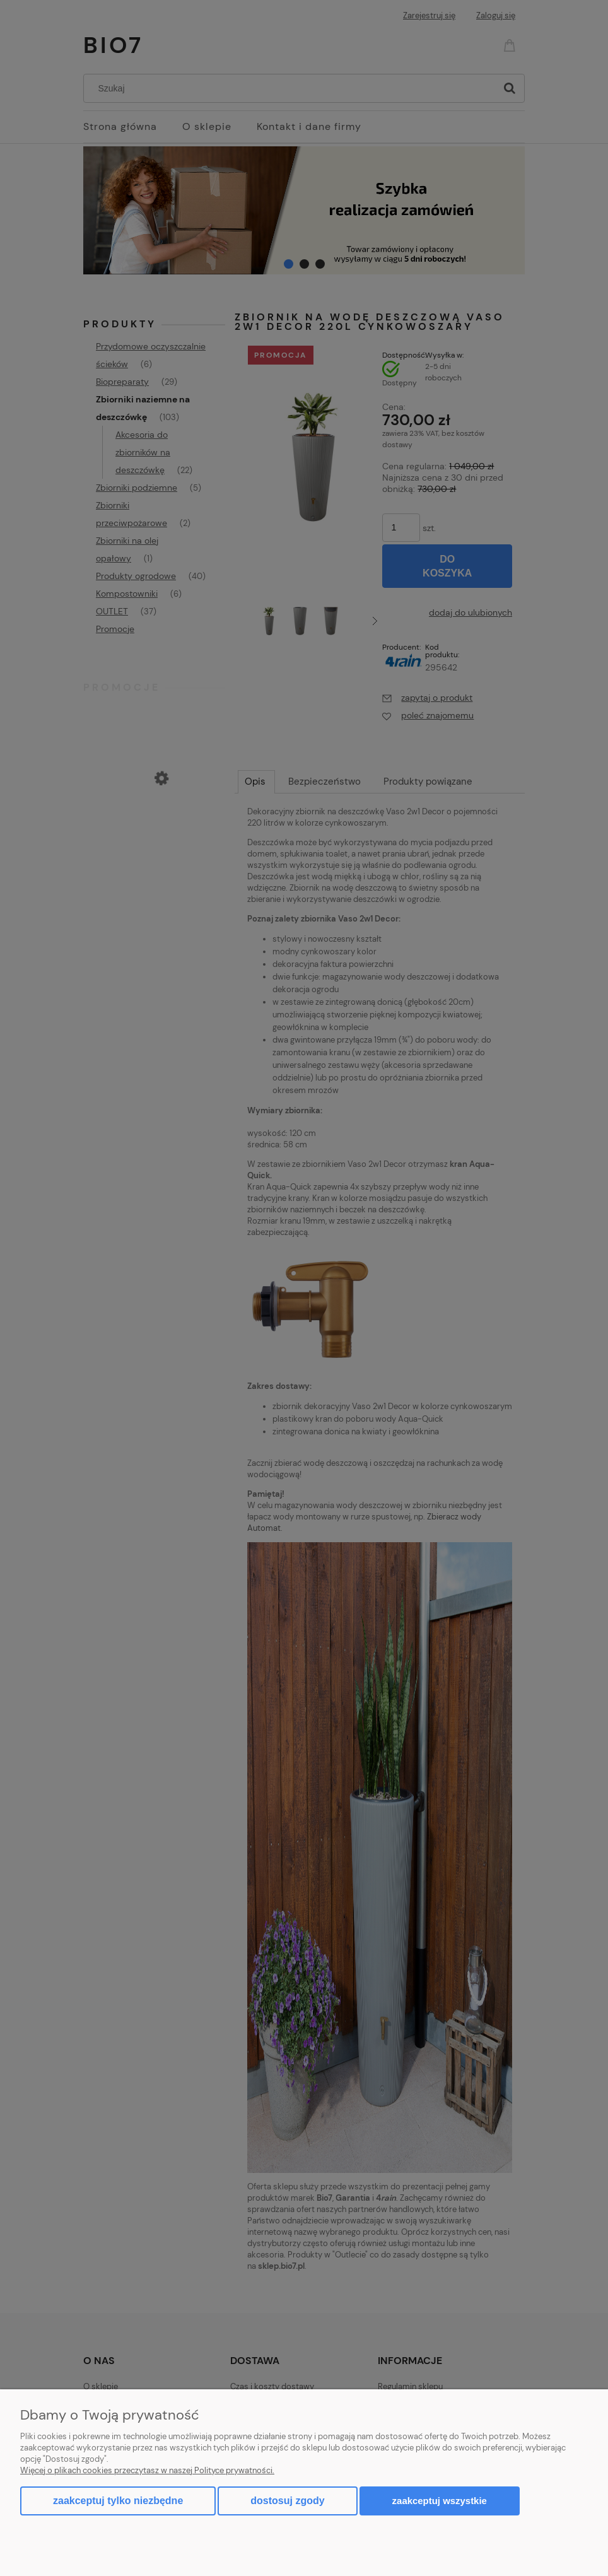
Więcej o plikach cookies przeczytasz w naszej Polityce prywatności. (147, 2470)
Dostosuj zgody (287, 2500)
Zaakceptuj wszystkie (439, 2500)
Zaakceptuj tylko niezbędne (118, 2500)
